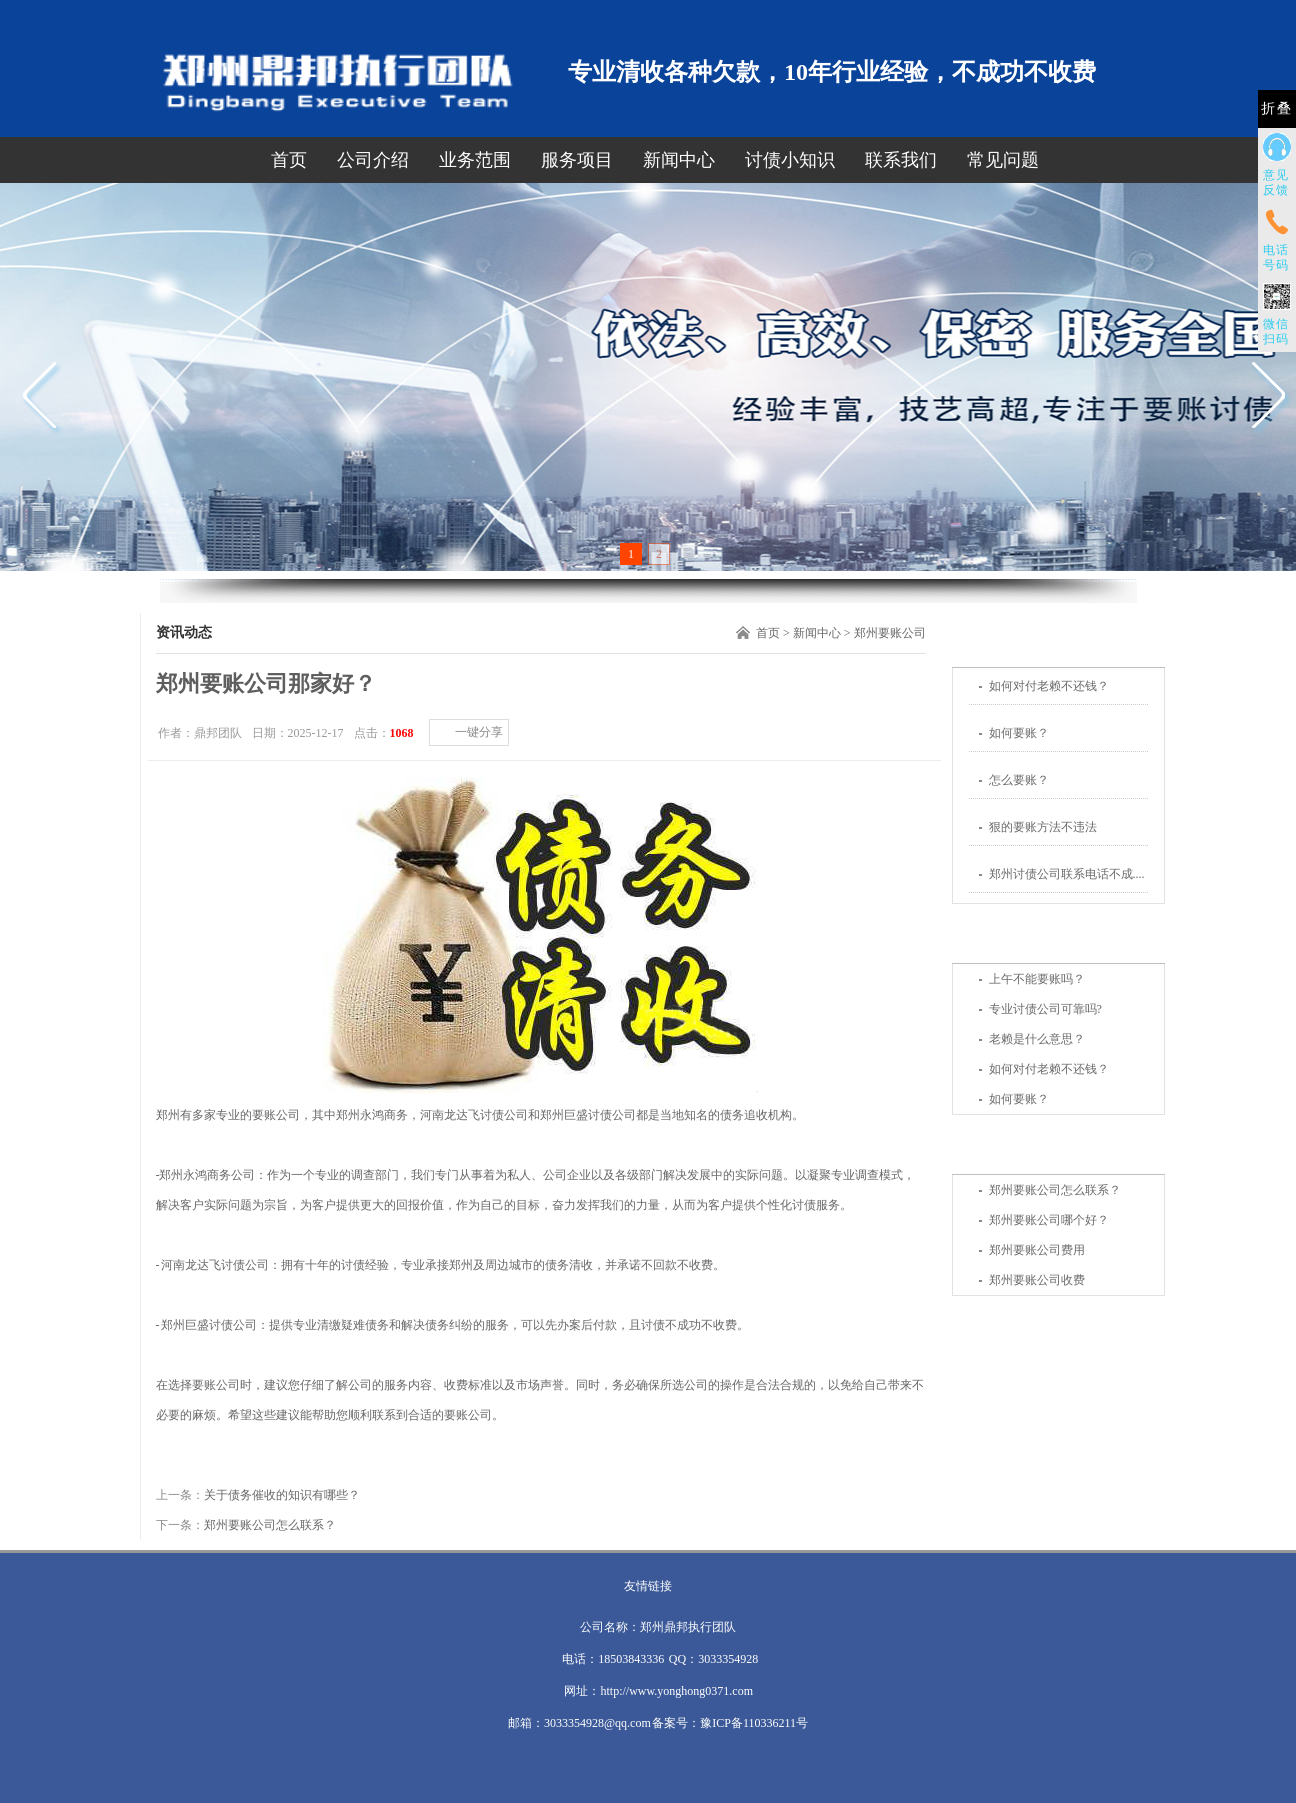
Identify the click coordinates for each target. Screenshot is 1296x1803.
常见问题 (1003, 160)
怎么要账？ (1019, 780)
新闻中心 (679, 160)
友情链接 (648, 1586)
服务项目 (577, 160)
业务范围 (475, 160)
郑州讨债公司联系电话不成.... (1067, 874)
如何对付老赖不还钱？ (1049, 686)
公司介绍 (373, 160)
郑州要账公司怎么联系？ (1055, 1190)
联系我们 (901, 160)
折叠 (1277, 108)
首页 (289, 160)
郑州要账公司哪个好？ (1049, 1220)
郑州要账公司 (890, 633)
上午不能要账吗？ (1037, 979)
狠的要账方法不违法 (1043, 827)
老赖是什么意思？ (1037, 1039)
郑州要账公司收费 (1037, 1280)
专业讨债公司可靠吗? (1045, 1009)
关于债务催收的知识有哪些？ (282, 1495)
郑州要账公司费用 (1037, 1250)
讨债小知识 (790, 160)
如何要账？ (1019, 733)
